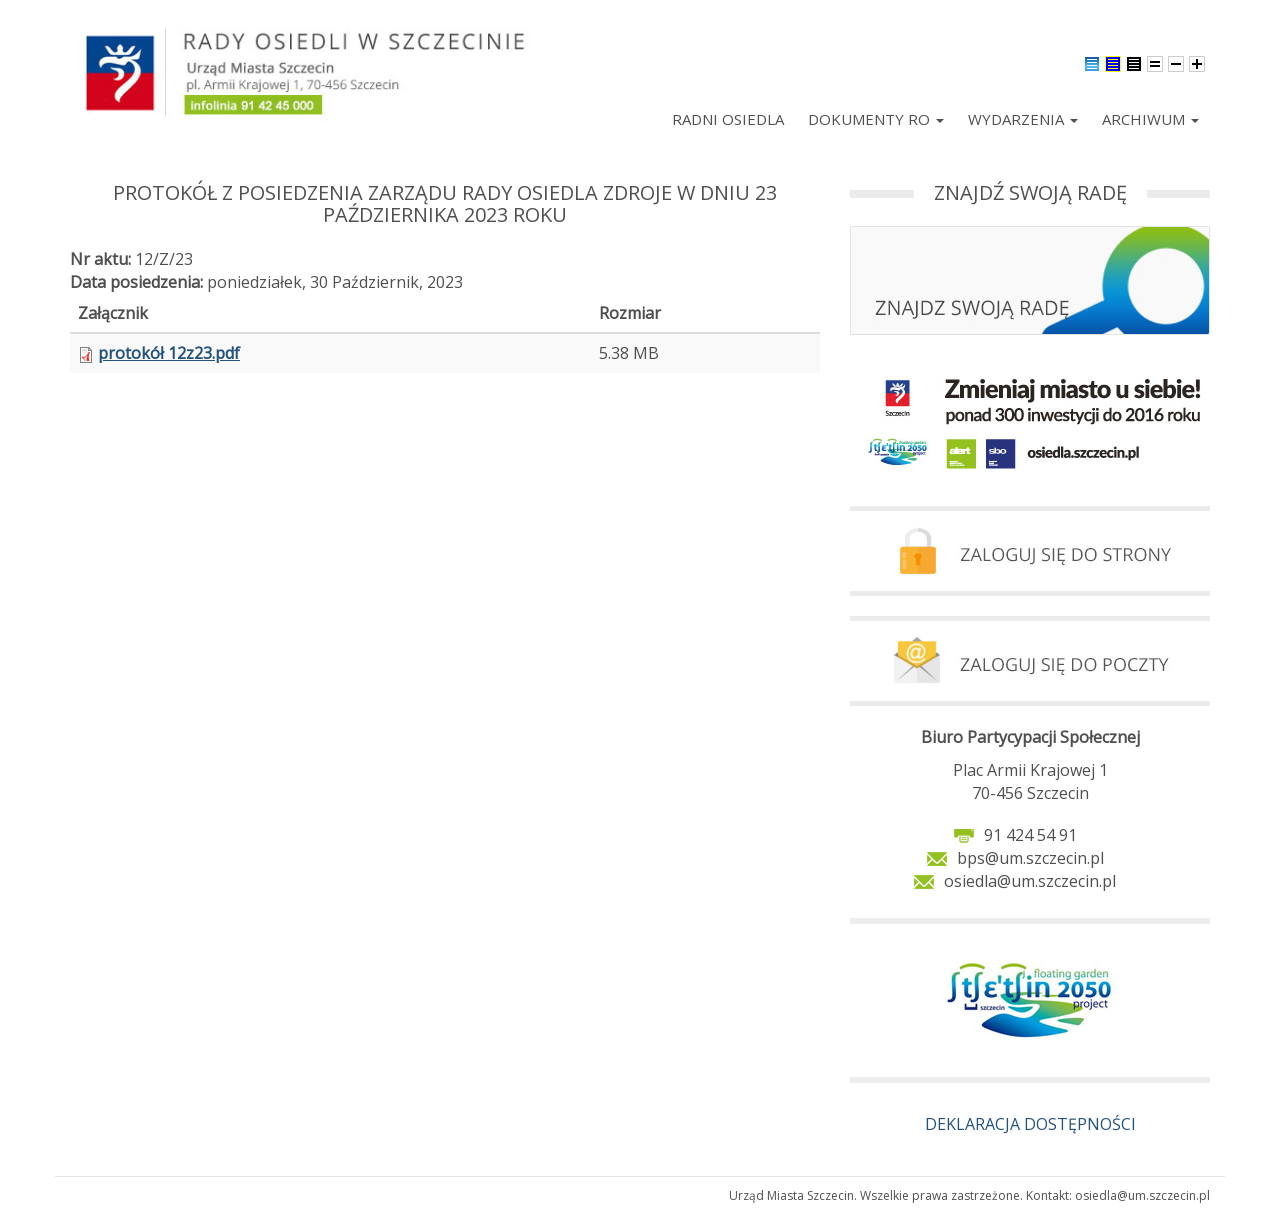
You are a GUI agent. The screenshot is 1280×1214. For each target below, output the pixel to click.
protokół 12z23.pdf (169, 353)
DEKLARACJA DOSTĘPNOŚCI (1030, 1124)
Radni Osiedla (728, 119)
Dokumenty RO (876, 119)
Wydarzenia (1023, 119)
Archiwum (1150, 119)
